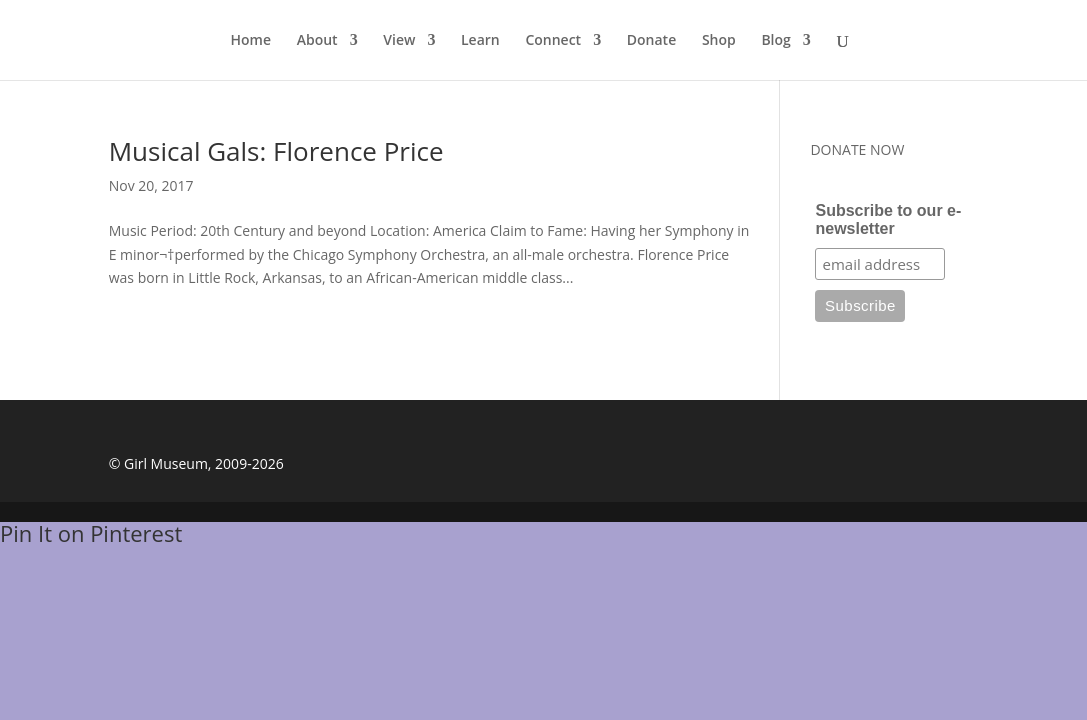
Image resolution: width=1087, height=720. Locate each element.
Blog (775, 41)
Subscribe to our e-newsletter (888, 219)
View (399, 41)
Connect (553, 41)
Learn (480, 41)
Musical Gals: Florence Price (276, 151)
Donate (651, 41)
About (317, 41)
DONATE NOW (857, 149)
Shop (719, 41)
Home (251, 41)
